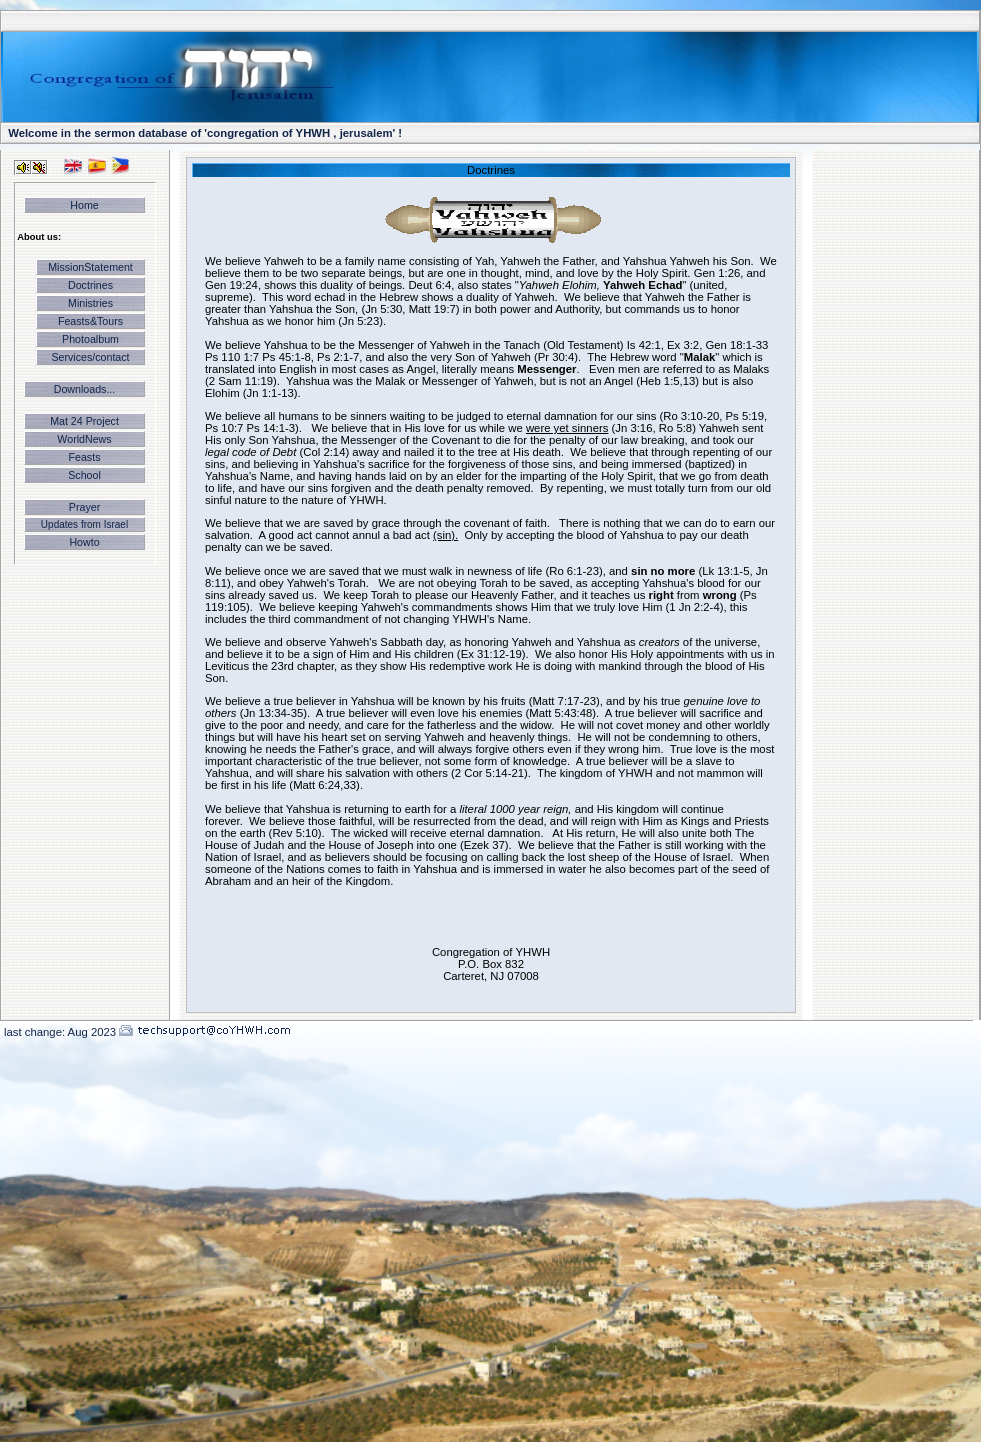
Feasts (85, 457)
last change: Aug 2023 (60, 1032)
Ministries (90, 303)
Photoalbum (90, 339)
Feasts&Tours (90, 321)
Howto (84, 542)
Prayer (84, 507)
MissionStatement (90, 267)
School (84, 475)
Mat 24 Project (84, 421)
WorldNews (84, 439)
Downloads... (85, 389)
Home (84, 205)
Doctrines (90, 285)
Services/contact (90, 357)
